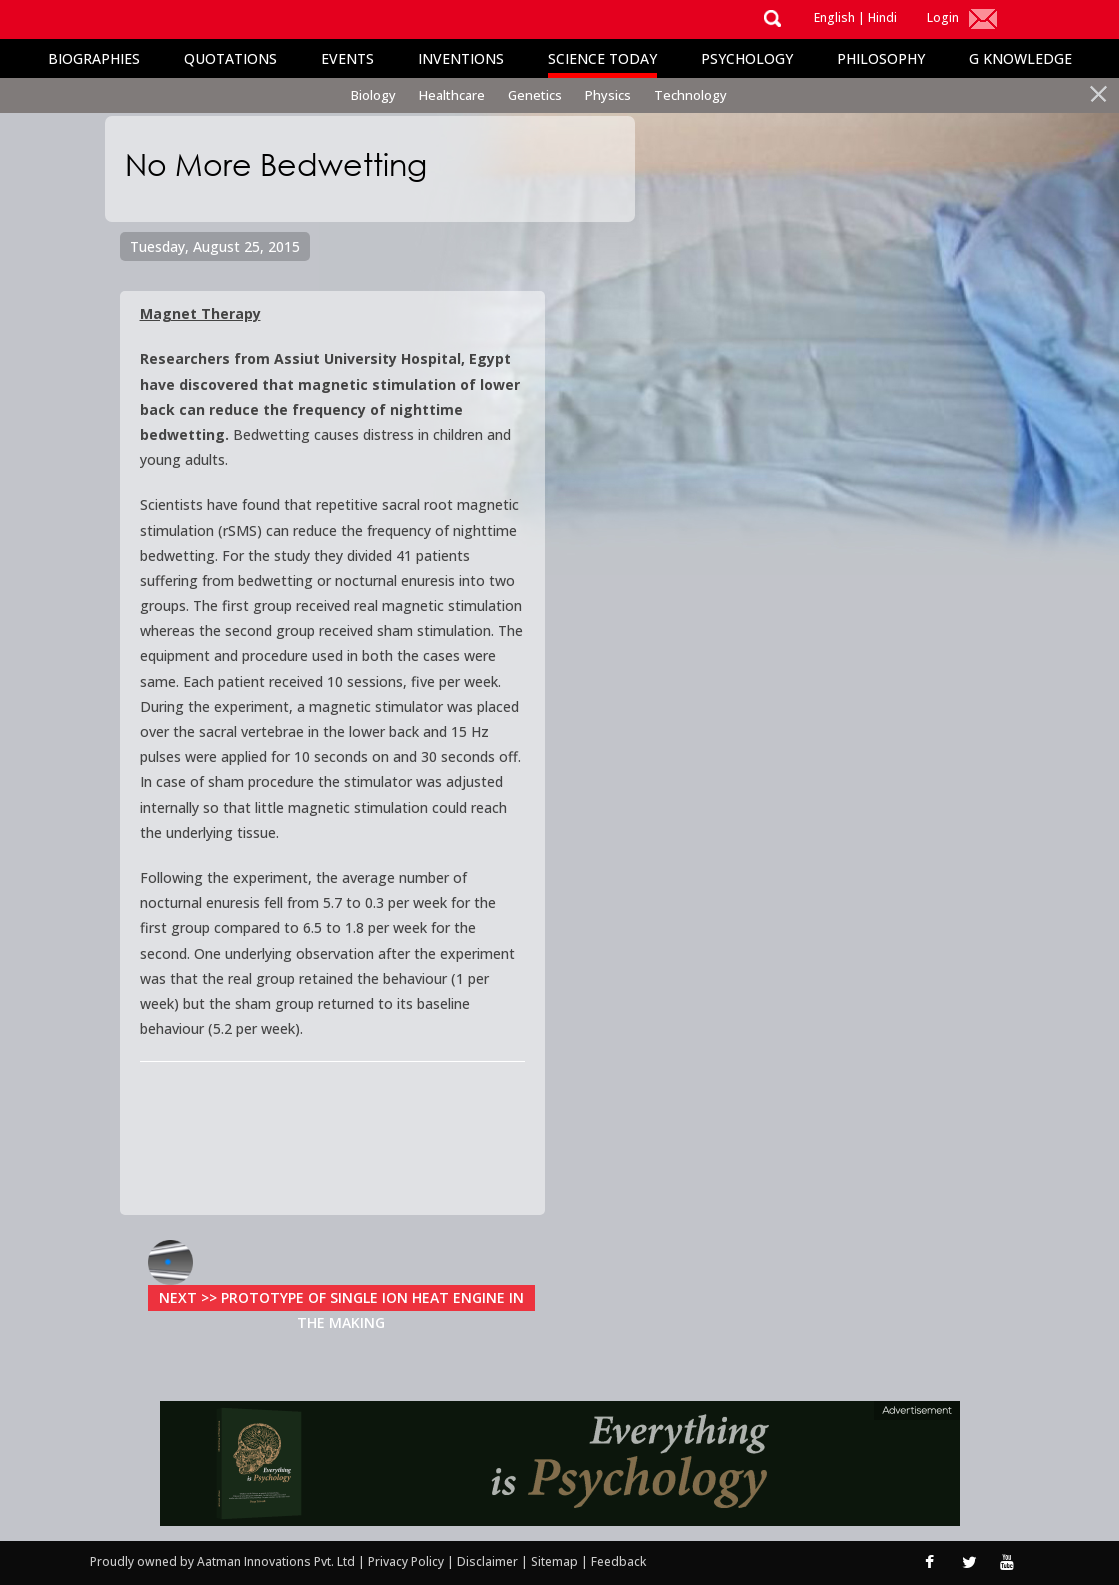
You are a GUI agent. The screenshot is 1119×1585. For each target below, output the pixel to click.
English (834, 17)
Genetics (535, 95)
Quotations (230, 58)
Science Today (602, 58)
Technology (690, 95)
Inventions (461, 58)
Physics (608, 95)
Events (347, 58)
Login (943, 17)
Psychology (747, 58)
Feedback (618, 1561)
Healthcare (452, 95)
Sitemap (556, 1561)
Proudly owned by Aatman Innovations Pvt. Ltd (222, 1561)
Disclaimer (487, 1561)
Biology (373, 95)
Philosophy (881, 58)
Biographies (94, 58)
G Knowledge (1020, 58)
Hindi (882, 17)
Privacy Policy (407, 1561)
